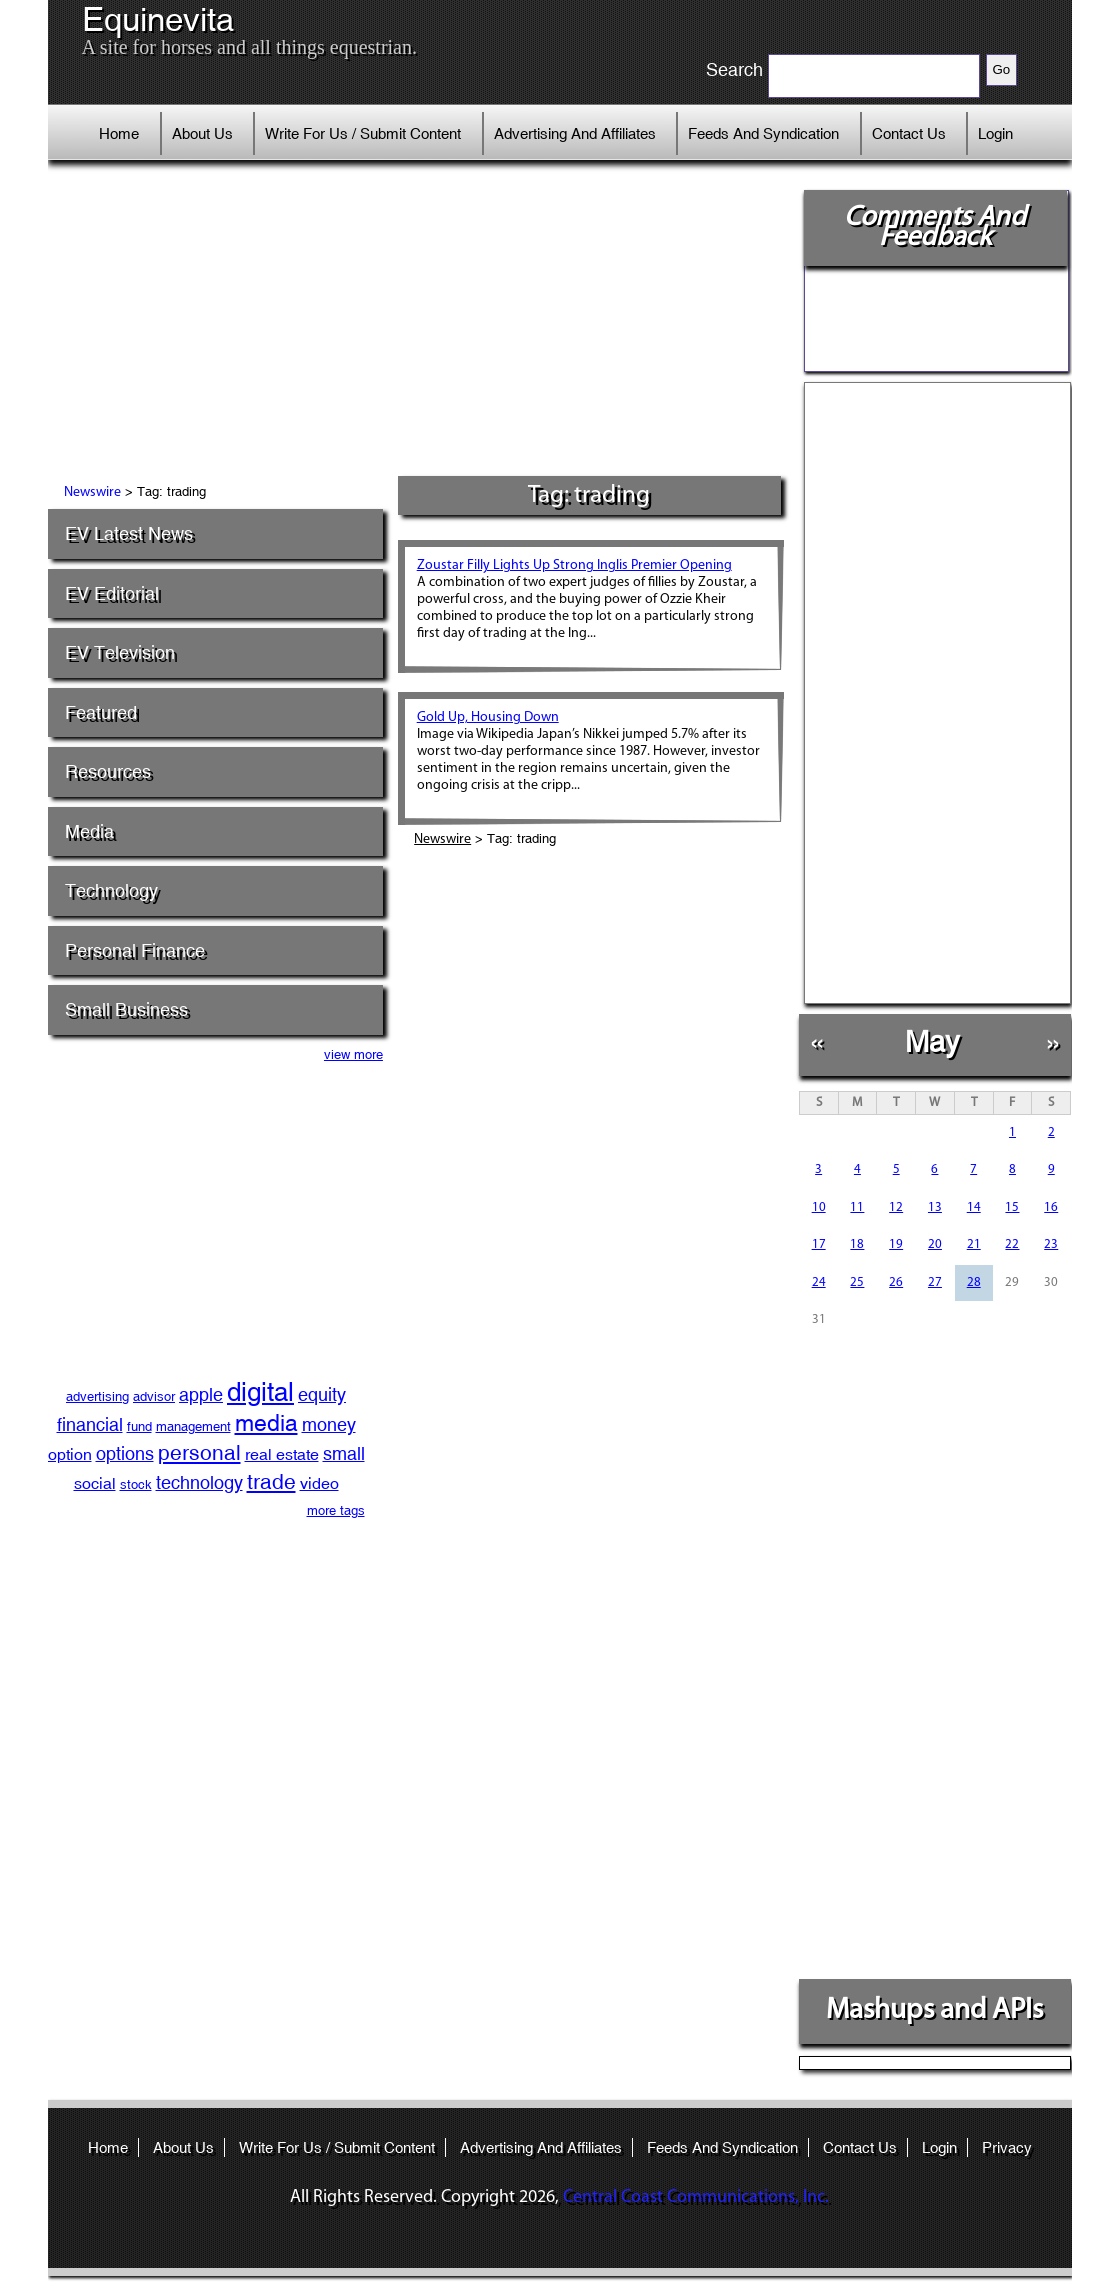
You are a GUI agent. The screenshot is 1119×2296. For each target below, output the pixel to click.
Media (89, 831)
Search (734, 70)
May (932, 1041)
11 (857, 1207)
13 (935, 1207)
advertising (97, 1396)
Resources (108, 771)
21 (974, 1244)
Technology (111, 890)
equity (322, 1394)
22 (1012, 1244)
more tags (336, 1510)
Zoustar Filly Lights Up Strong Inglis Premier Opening (574, 565)
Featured (101, 712)
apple (201, 1394)
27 (935, 1282)
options (125, 1453)
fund (139, 1426)
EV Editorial (112, 593)
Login (995, 133)
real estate (282, 1454)
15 (1012, 1207)
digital (260, 1392)
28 (974, 1282)
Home (119, 133)
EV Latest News (129, 533)
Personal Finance (135, 950)
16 (1051, 1207)
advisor (154, 1396)
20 (935, 1244)
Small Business (126, 1009)
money (329, 1424)
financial (90, 1424)
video (319, 1483)
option (70, 1454)
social (95, 1483)
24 (819, 1282)
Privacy (1007, 2147)
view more (353, 1054)
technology (199, 1482)
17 (819, 1244)
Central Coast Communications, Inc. (696, 2197)
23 (1051, 1244)
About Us (202, 133)
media (266, 1422)
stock (136, 1484)
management (193, 1426)
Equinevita (158, 20)
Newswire (92, 492)
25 (857, 1282)
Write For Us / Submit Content (363, 133)
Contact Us (909, 133)
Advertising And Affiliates (575, 133)
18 (857, 1244)
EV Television (120, 652)
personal (199, 1453)
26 (896, 1282)
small (344, 1453)
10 (819, 1207)
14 (974, 1207)
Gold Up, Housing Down (488, 717)
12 (896, 1207)
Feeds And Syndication (763, 133)
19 (896, 1244)
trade (271, 1482)
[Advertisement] (416, 325)
